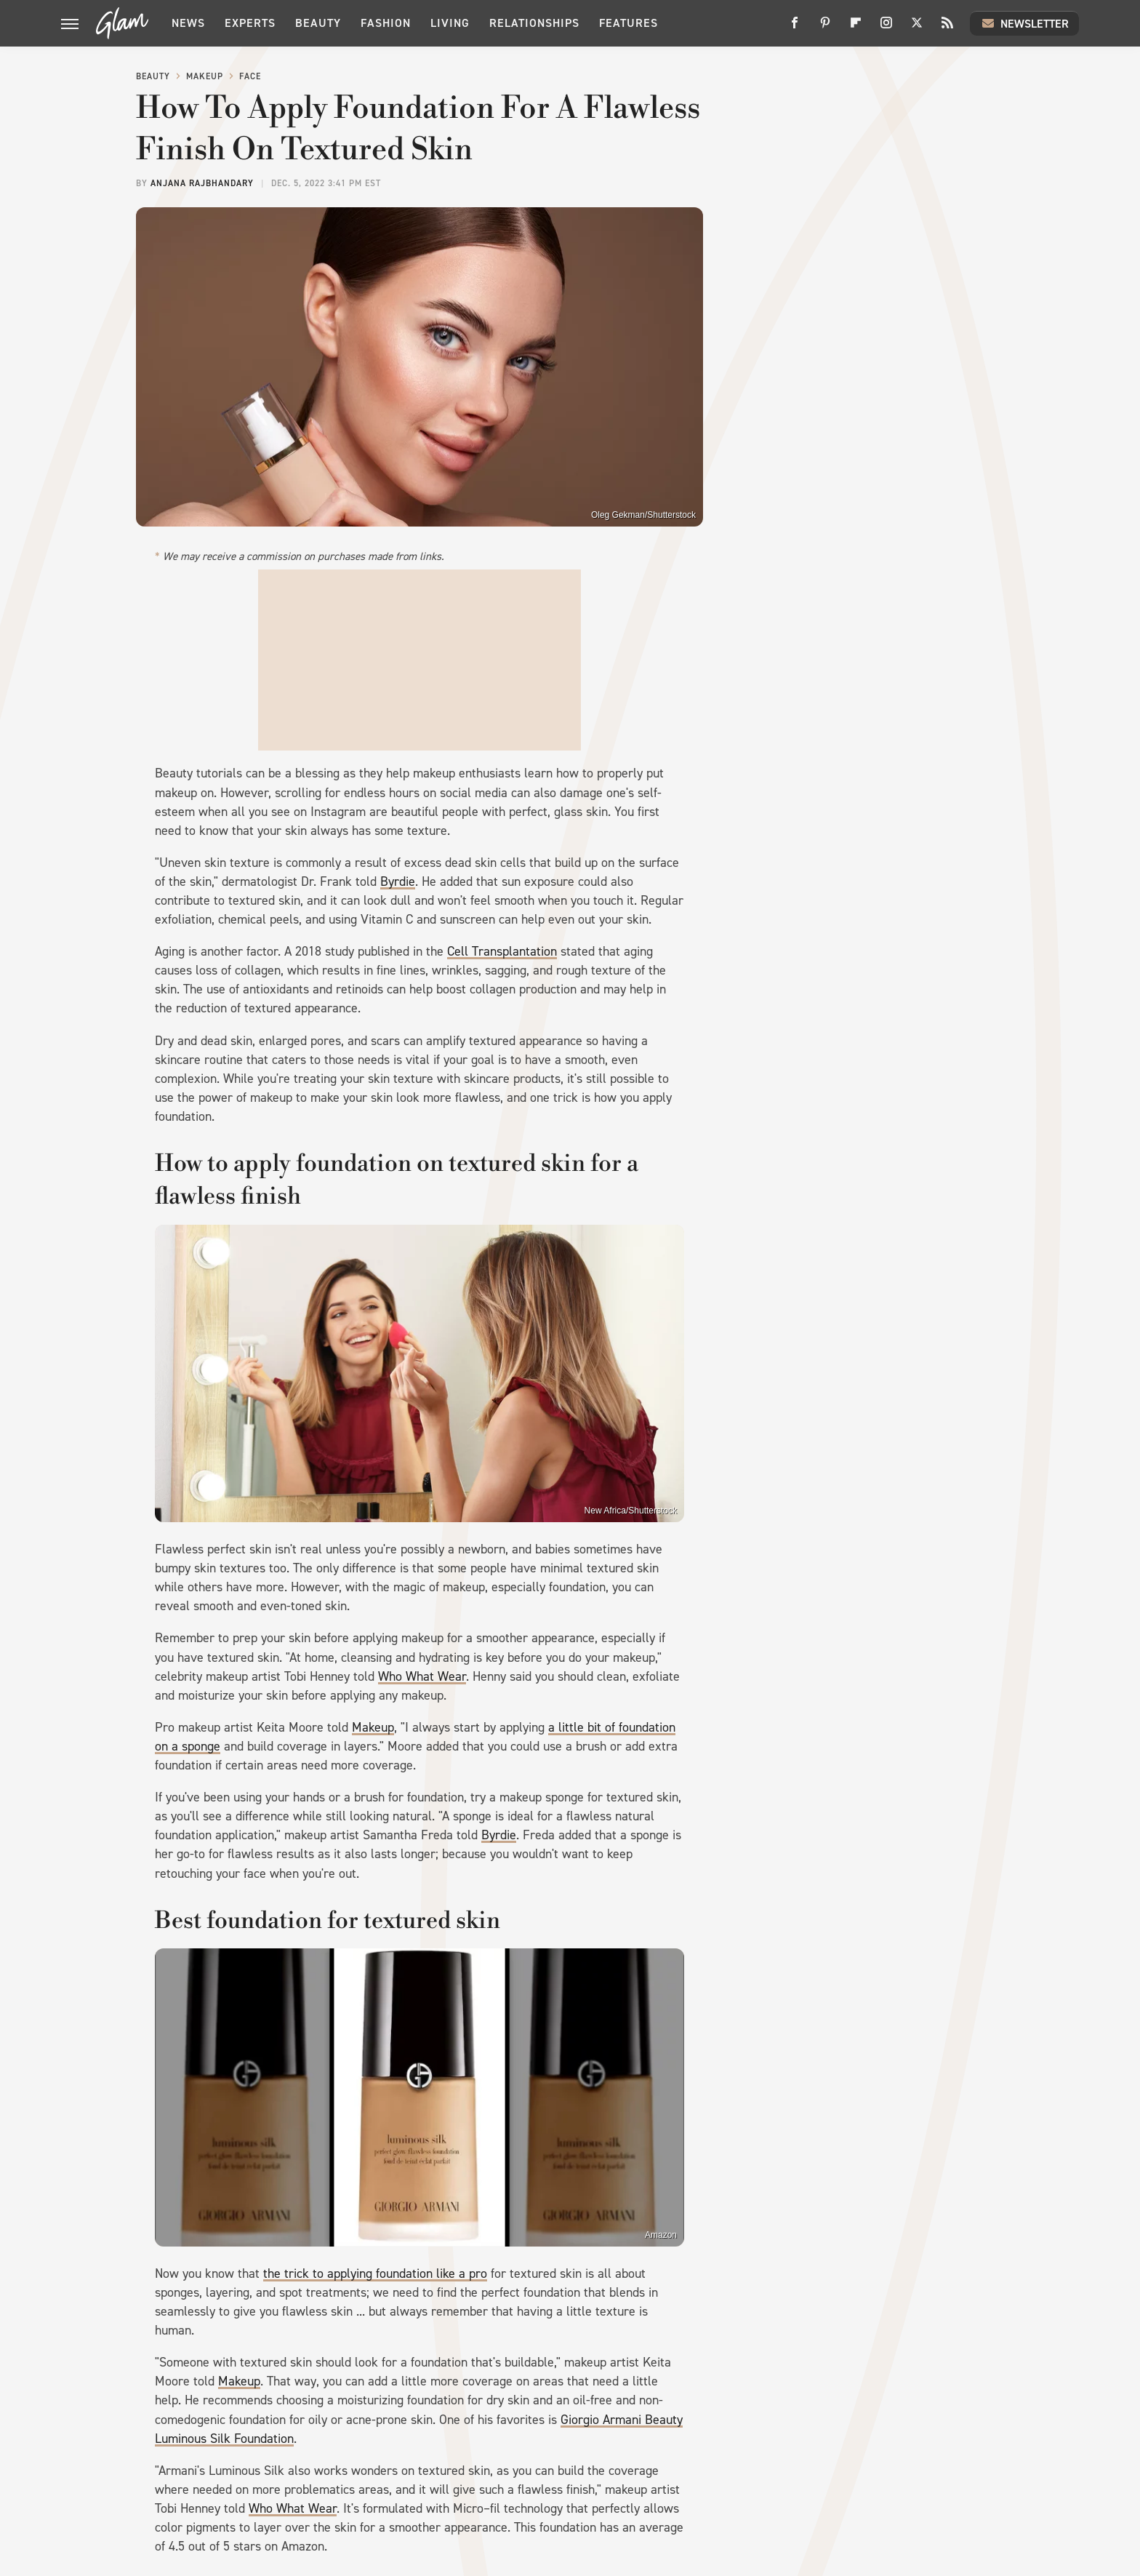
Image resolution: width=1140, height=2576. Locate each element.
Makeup (204, 76)
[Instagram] (886, 28)
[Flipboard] (856, 28)
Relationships (534, 23)
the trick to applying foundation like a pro (375, 2273)
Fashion (386, 23)
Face (250, 76)
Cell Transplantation (502, 951)
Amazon (661, 2235)
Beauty (318, 23)
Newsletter (1024, 23)
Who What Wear (422, 1676)
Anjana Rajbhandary (202, 183)
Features (628, 23)
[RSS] (947, 28)
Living (450, 23)
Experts (250, 23)
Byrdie (397, 881)
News (188, 23)
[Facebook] (795, 28)
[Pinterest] (825, 28)
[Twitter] (917, 28)
